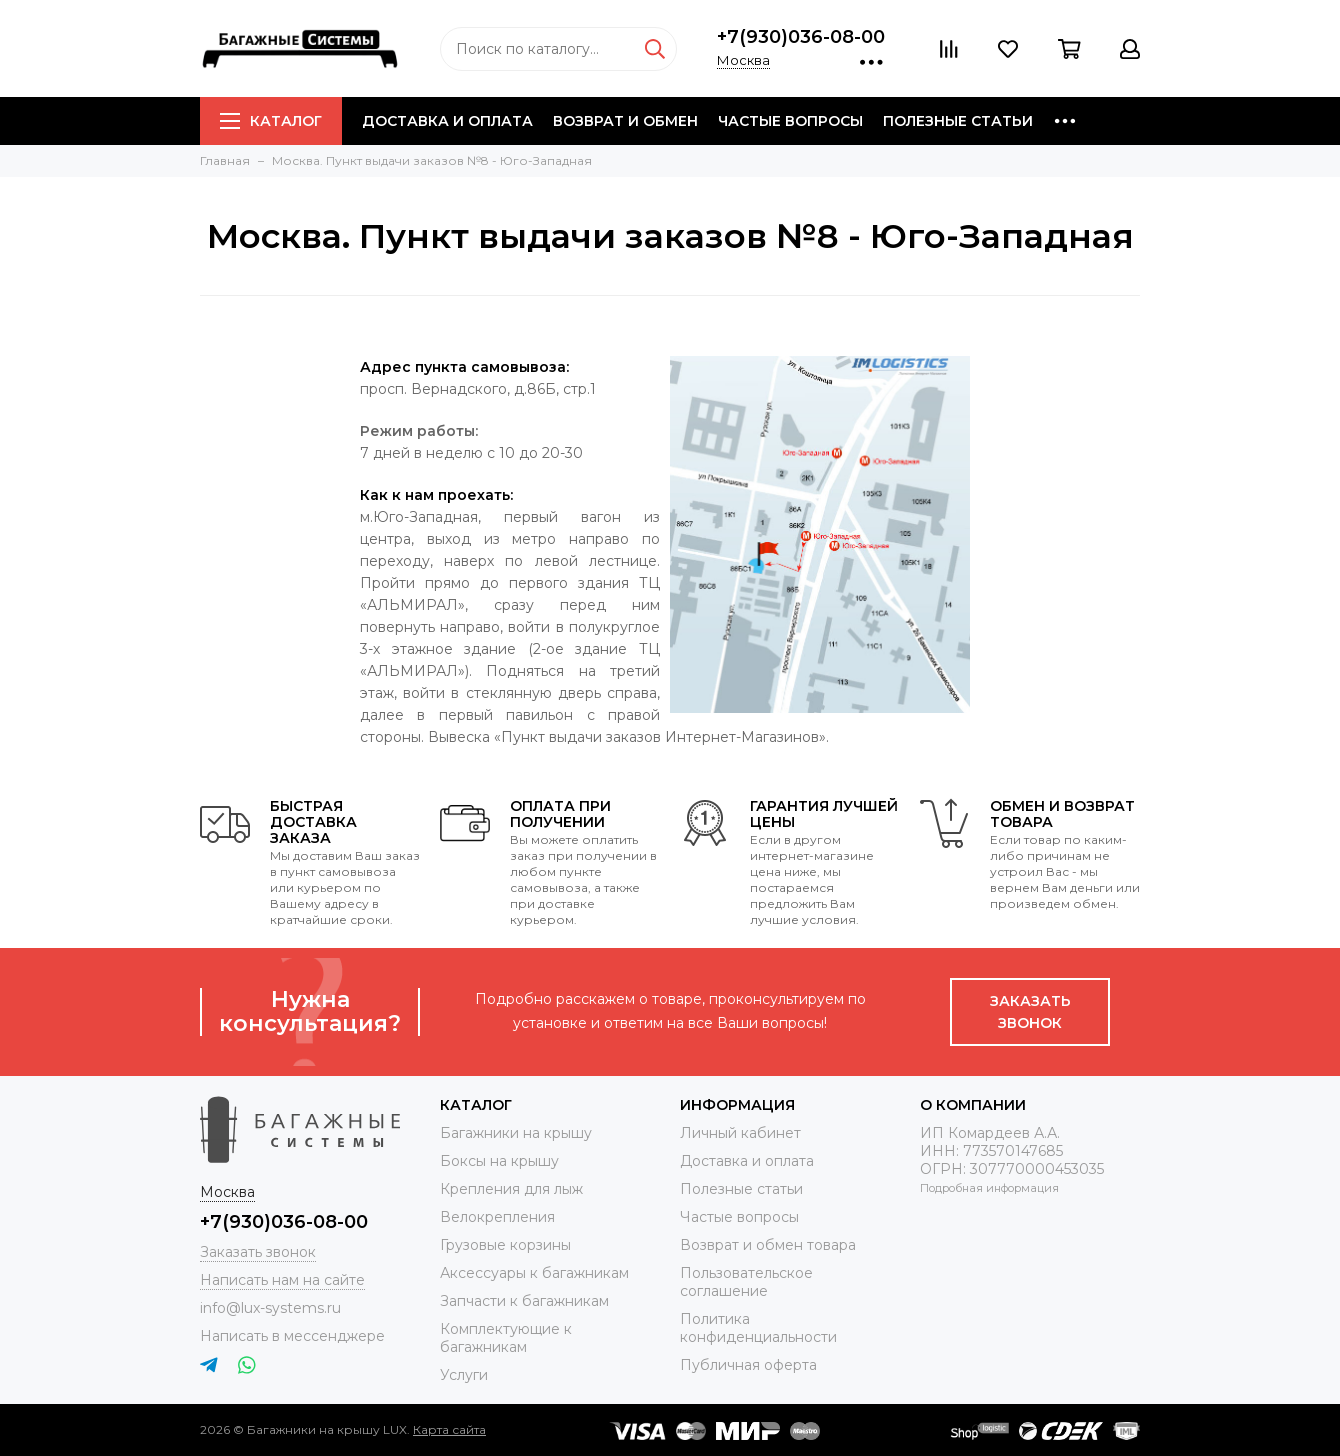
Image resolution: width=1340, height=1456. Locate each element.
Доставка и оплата (447, 121)
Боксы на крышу (499, 1161)
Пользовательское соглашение (746, 1282)
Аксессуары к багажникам (534, 1273)
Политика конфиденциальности (758, 1328)
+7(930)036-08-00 (801, 37)
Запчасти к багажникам (524, 1301)
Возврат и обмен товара (768, 1245)
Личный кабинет (740, 1133)
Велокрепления (497, 1217)
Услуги (464, 1375)
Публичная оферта (748, 1365)
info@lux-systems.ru (270, 1308)
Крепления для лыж (511, 1189)
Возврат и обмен (625, 121)
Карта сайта (449, 1429)
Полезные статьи (958, 121)
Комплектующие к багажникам (506, 1338)
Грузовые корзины (505, 1245)
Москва (743, 60)
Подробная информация (989, 1188)
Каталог (271, 121)
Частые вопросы (790, 121)
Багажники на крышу (516, 1133)
